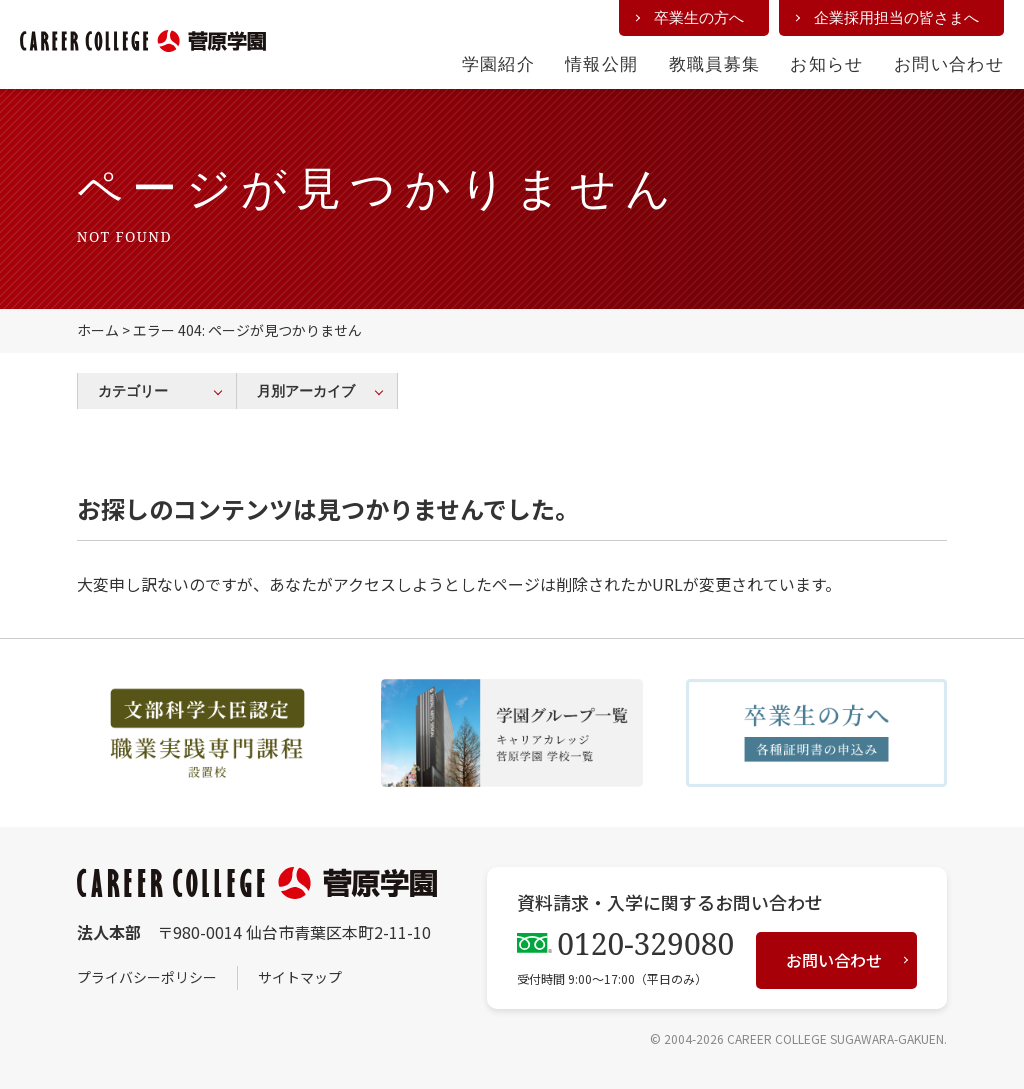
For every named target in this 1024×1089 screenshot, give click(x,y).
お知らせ (826, 63)
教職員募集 (715, 63)
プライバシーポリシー (147, 977)
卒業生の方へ (699, 17)
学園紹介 (498, 63)
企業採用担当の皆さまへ (896, 17)
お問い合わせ (949, 63)
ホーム (98, 330)
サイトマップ (300, 977)
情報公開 (601, 63)
